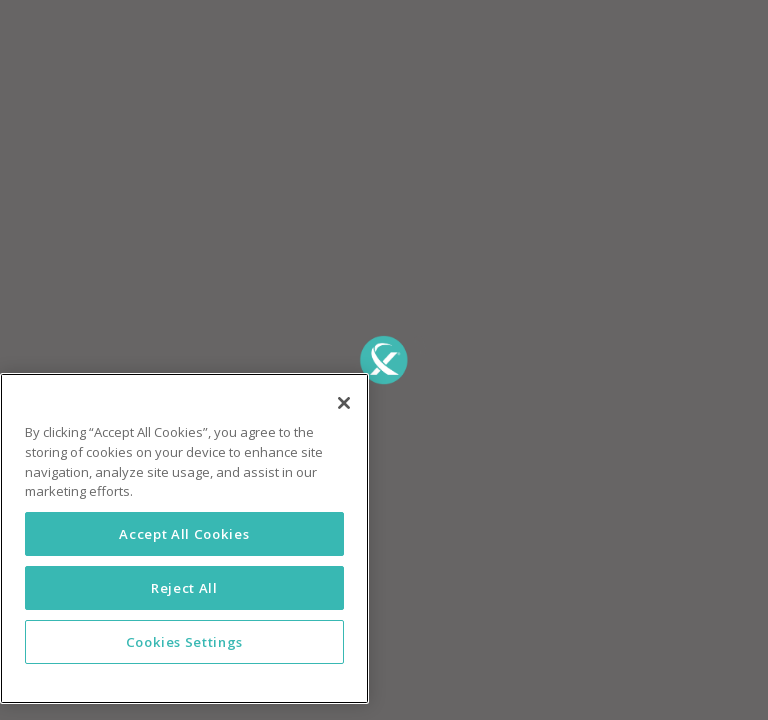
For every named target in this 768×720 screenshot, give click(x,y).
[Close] (344, 403)
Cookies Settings (185, 642)
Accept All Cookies (184, 534)
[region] (184, 538)
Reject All (184, 588)
